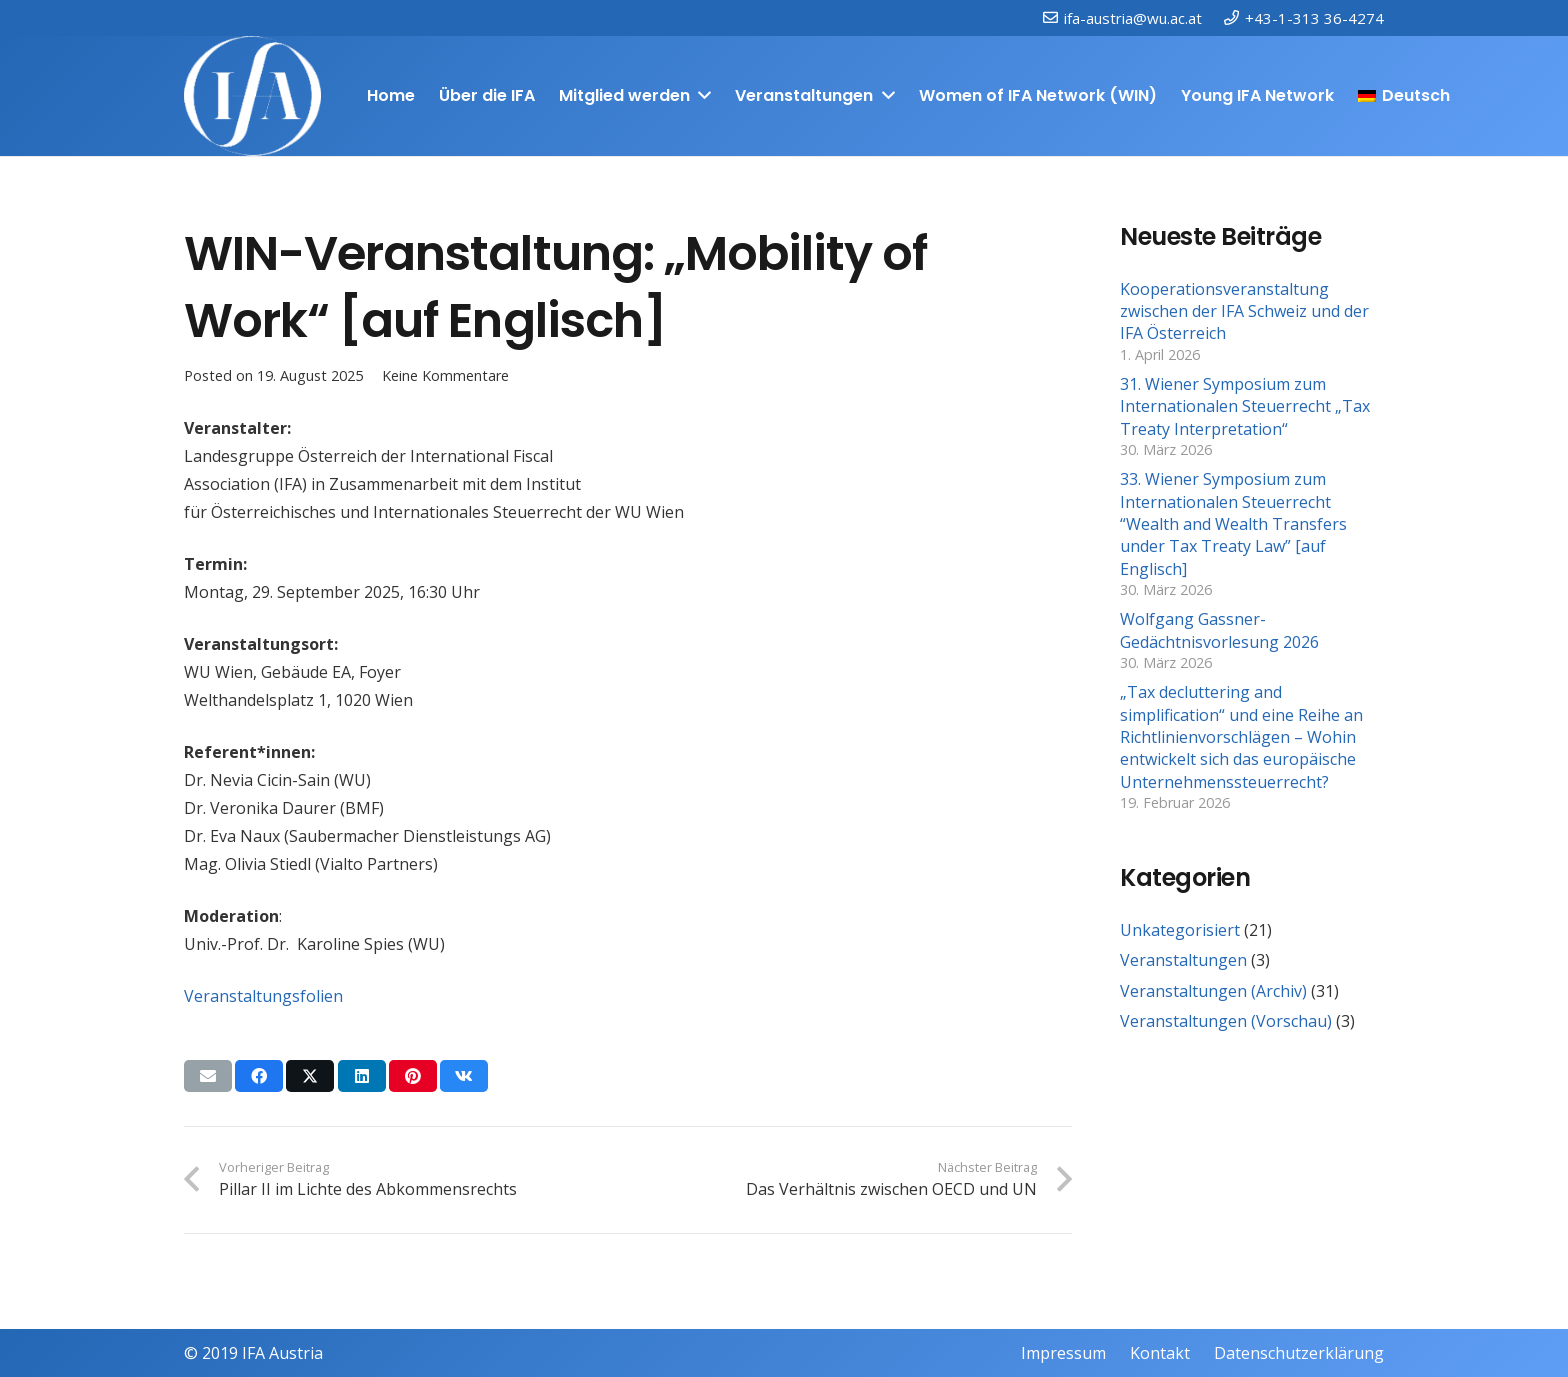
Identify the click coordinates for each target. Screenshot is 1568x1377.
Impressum (1063, 1353)
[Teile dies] (259, 1076)
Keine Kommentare (445, 375)
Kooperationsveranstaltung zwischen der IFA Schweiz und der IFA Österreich (1244, 311)
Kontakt (1160, 1353)
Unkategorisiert (1180, 930)
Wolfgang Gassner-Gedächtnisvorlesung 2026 (1219, 630)
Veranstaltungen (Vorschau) (1226, 1021)
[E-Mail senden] (208, 1076)
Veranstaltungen (1183, 960)
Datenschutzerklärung (1299, 1353)
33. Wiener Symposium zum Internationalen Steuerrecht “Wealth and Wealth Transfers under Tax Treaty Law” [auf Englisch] (1233, 524)
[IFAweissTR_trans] (252, 96)
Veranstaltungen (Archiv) (1213, 991)
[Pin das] (413, 1076)
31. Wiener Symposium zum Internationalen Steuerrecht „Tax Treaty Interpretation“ (1245, 406)
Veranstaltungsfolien (263, 996)
